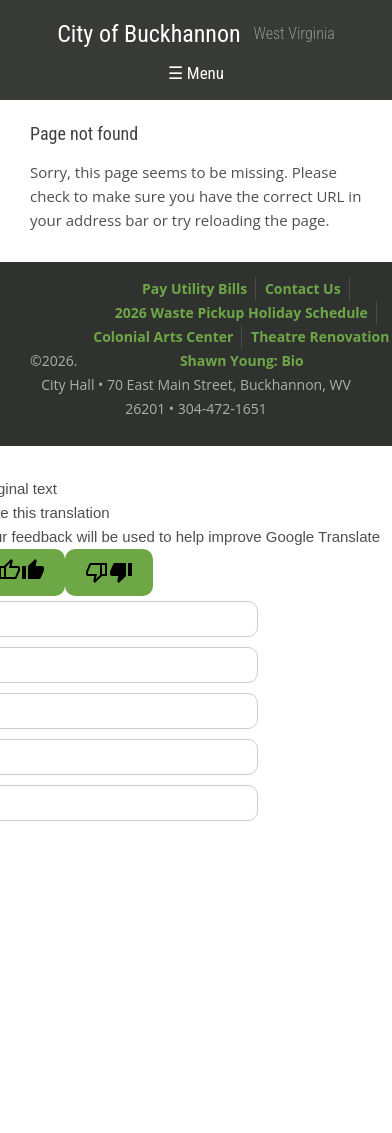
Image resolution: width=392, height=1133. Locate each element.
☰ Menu (196, 73)
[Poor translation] (109, 572)
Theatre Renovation (320, 336)
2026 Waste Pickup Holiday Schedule (241, 312)
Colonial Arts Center (163, 336)
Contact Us (303, 288)
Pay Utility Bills (194, 288)
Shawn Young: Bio (242, 360)
